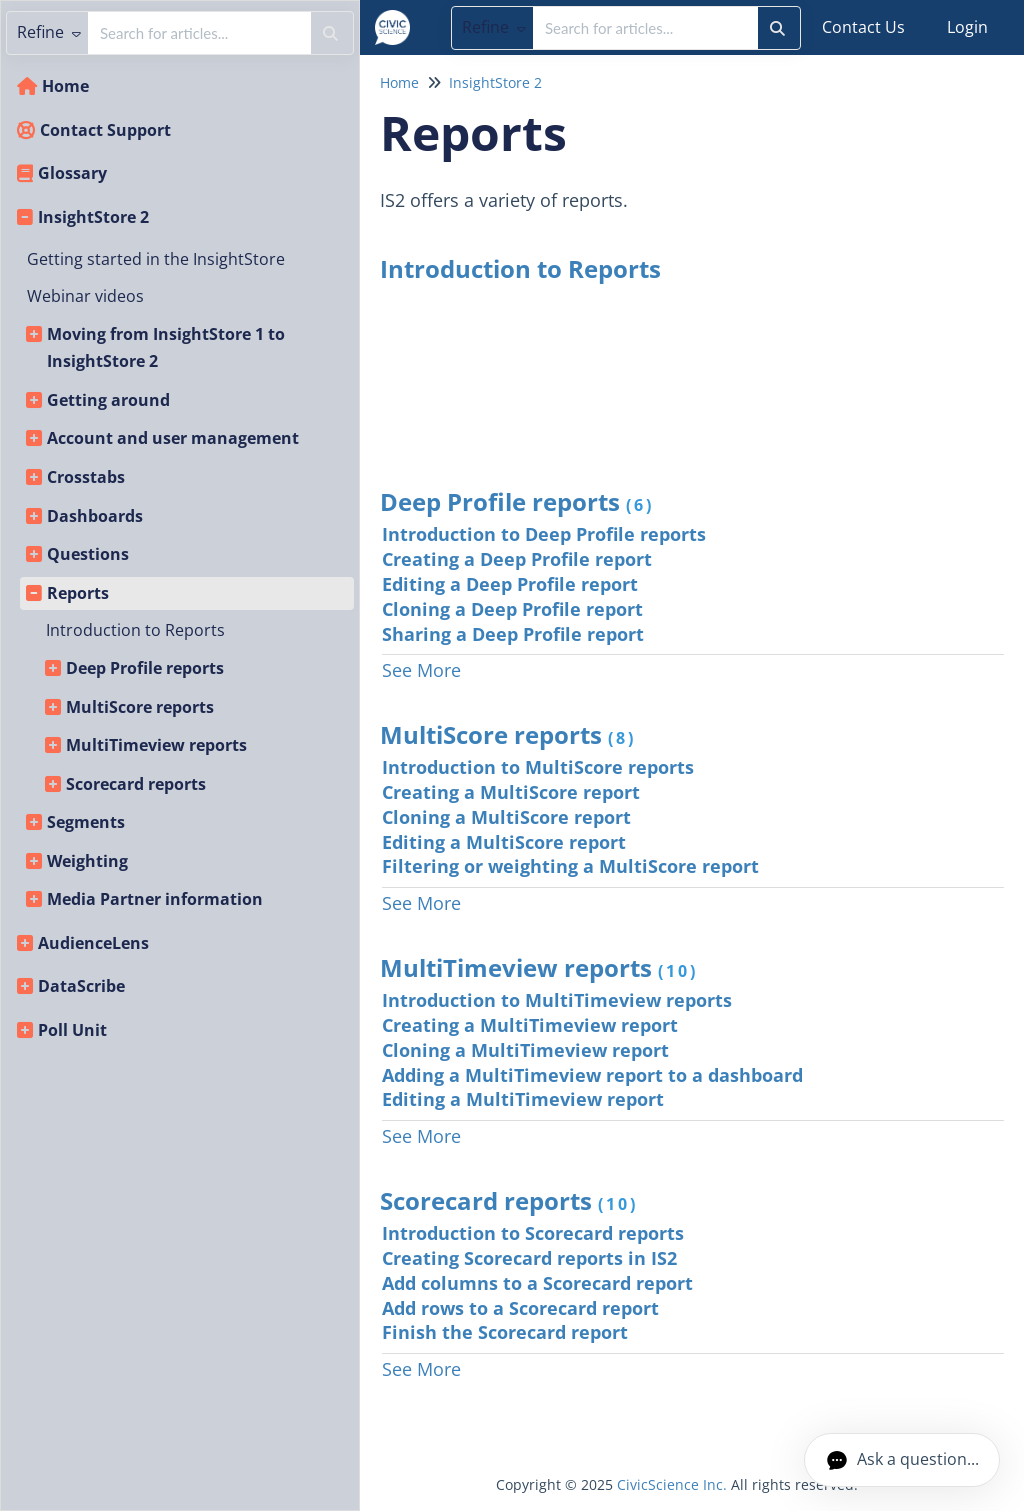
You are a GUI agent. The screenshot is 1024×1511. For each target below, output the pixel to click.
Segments (86, 822)
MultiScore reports (140, 707)
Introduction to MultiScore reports (538, 767)
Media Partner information (155, 899)
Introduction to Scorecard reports (533, 1233)
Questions (88, 554)
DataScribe (81, 986)
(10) (678, 971)
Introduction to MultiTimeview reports (557, 1000)
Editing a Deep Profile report (510, 584)
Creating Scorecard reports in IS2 (529, 1258)
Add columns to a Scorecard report (537, 1283)
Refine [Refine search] (494, 27)
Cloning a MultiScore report (506, 817)
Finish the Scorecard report (505, 1332)
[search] (645, 28)
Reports (78, 593)
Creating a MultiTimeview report (530, 1025)
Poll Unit (72, 1030)
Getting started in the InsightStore (156, 259)
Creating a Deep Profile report (517, 559)
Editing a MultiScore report (504, 842)
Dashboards (95, 516)
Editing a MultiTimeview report (523, 1099)
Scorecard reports (136, 784)
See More (421, 670)
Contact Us (863, 27)
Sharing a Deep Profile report (513, 634)
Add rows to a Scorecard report (520, 1308)
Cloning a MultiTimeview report (525, 1050)
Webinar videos (85, 296)
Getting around (108, 400)
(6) (640, 505)
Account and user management (173, 438)
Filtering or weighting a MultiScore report (570, 866)
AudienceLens (93, 943)
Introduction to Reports (135, 630)
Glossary (72, 173)
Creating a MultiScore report (511, 792)
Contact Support (105, 130)
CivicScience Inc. (672, 1484)
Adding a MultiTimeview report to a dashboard (592, 1075)
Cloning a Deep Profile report (512, 609)
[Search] (777, 28)
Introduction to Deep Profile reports (544, 534)
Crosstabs (86, 477)
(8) (622, 738)
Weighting (87, 861)
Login (967, 27)
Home (65, 86)
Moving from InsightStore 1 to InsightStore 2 (166, 348)
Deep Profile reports (145, 668)
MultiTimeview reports (156, 745)
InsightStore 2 (93, 217)
